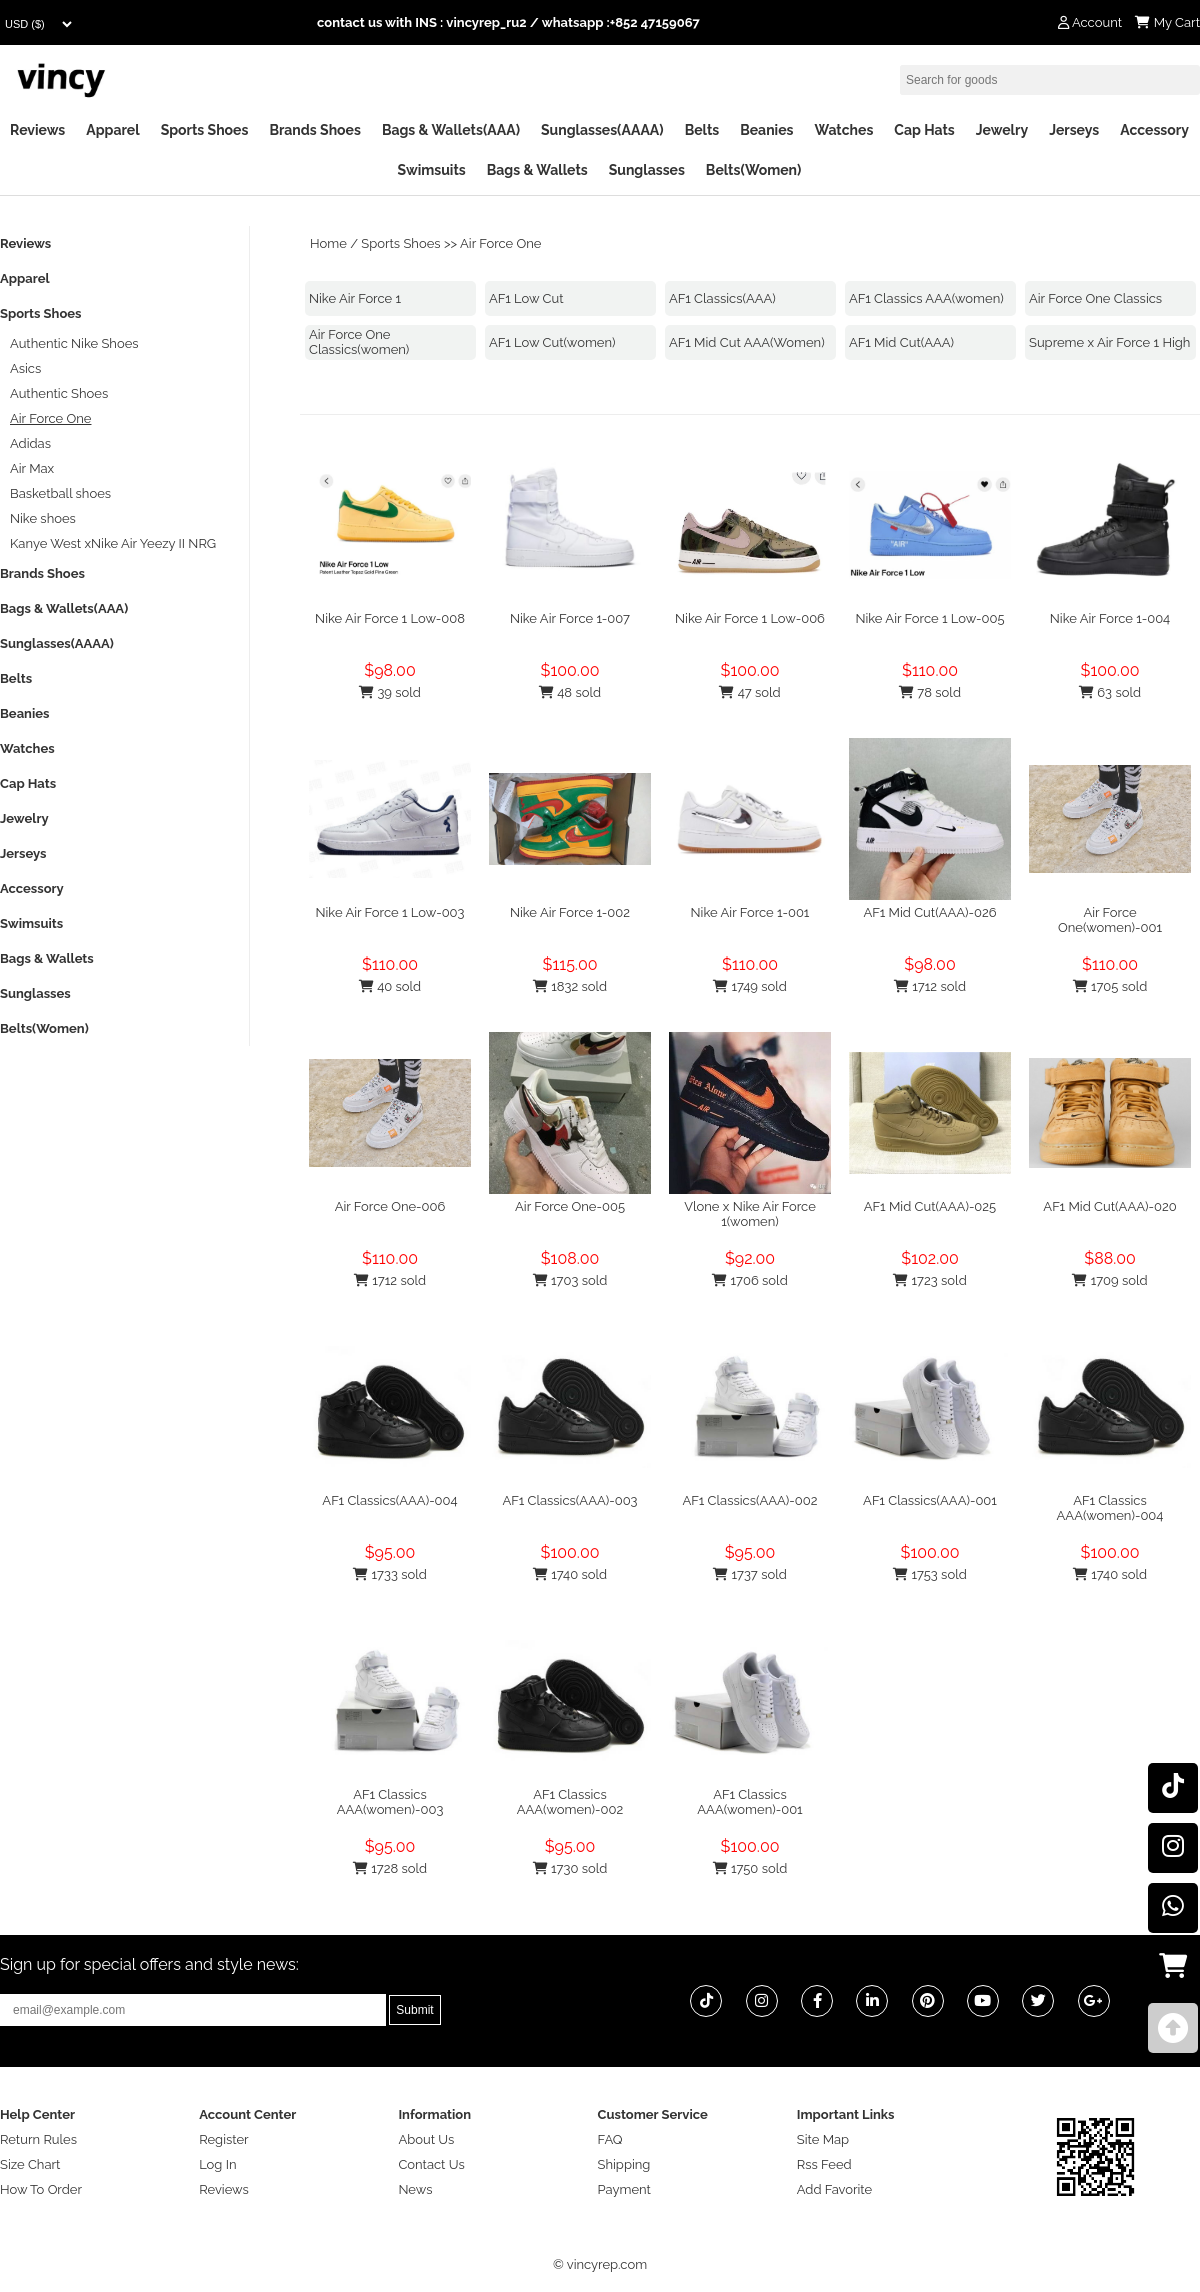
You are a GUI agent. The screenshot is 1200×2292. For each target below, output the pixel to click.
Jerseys (1074, 130)
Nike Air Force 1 (355, 298)
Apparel (112, 130)
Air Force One (500, 243)
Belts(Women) (754, 170)
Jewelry (1002, 130)
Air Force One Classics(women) (359, 342)
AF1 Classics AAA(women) (926, 298)
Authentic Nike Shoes (74, 343)
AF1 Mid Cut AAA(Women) (747, 342)
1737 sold (750, 1574)
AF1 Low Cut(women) (552, 342)
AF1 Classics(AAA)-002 (750, 1500)
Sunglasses (647, 170)
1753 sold (930, 1574)
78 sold (930, 692)
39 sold (390, 692)
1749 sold (750, 986)
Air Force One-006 (390, 1206)
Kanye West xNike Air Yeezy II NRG (113, 543)
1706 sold (749, 1280)
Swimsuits (432, 170)
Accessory (1154, 130)
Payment (624, 2189)
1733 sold (390, 1574)
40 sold (390, 986)
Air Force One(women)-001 (1110, 920)
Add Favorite (834, 2189)
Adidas (30, 443)
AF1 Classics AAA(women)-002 (570, 1802)
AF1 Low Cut (526, 298)
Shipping (624, 2164)
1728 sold (390, 1868)
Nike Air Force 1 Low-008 (390, 618)
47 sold (749, 692)
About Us (426, 2139)
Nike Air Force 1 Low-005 (929, 618)
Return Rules (38, 2139)
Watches (843, 130)
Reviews (37, 130)
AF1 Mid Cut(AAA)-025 (930, 1206)
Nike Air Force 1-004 (1110, 618)
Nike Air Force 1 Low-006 (750, 618)
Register (224, 2139)
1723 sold (929, 1280)
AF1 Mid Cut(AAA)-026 (929, 912)
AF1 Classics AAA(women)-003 (390, 1802)
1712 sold (930, 986)
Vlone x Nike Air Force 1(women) (750, 1214)
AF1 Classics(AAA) (722, 298)
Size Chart (30, 2164)
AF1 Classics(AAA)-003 (569, 1500)
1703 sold (570, 1280)
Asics (25, 368)
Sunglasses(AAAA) (602, 130)
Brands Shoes (315, 130)
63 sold (1110, 692)
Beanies (766, 130)
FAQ (610, 2139)
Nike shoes (43, 518)
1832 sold (570, 986)
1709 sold (1109, 1280)
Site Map (823, 2139)
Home (328, 243)
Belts (702, 130)
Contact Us (431, 2164)
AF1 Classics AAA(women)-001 (749, 1802)
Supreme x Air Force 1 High (1109, 342)
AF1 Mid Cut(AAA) (901, 342)
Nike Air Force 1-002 (570, 912)
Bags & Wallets (537, 170)
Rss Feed (824, 2164)
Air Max (32, 468)
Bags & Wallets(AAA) (451, 130)
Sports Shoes (205, 130)
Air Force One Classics (1095, 298)
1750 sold (750, 1868)
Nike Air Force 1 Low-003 (389, 912)
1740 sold (570, 1574)
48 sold (570, 692)
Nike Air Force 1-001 (750, 912)
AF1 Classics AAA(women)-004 (1110, 1508)
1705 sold (1110, 986)
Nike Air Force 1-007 (570, 618)
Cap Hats (924, 130)
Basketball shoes (60, 493)
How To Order (41, 2189)
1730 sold (570, 1868)
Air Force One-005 (570, 1206)
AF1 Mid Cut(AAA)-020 (1109, 1206)
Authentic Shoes (59, 393)
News (415, 2189)
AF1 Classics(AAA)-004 (389, 1500)
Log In (217, 2164)
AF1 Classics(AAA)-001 (930, 1500)
